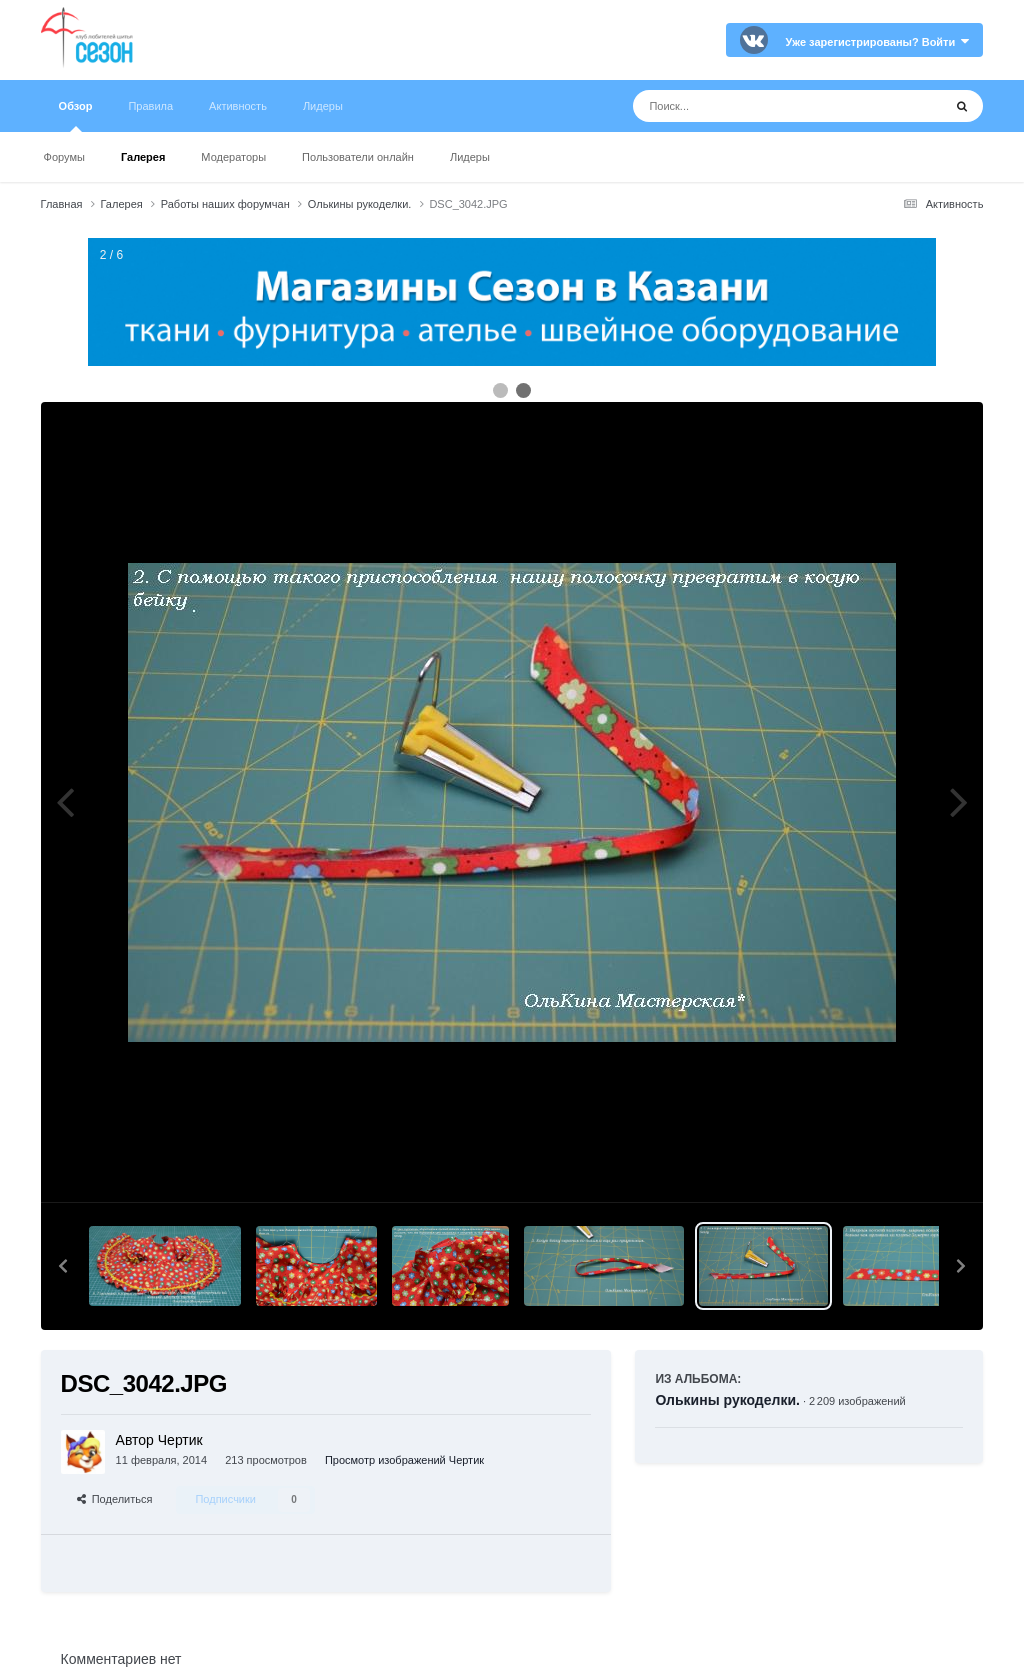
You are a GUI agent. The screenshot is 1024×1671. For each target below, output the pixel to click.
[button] (63, 1266)
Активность (238, 106)
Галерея (143, 157)
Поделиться (115, 1499)
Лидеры (470, 157)
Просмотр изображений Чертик (404, 1460)
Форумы (64, 157)
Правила (150, 106)
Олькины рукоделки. (727, 1400)
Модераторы (233, 157)
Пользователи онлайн (358, 157)
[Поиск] (750, 106)
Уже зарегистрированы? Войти (878, 42)
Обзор (76, 116)
